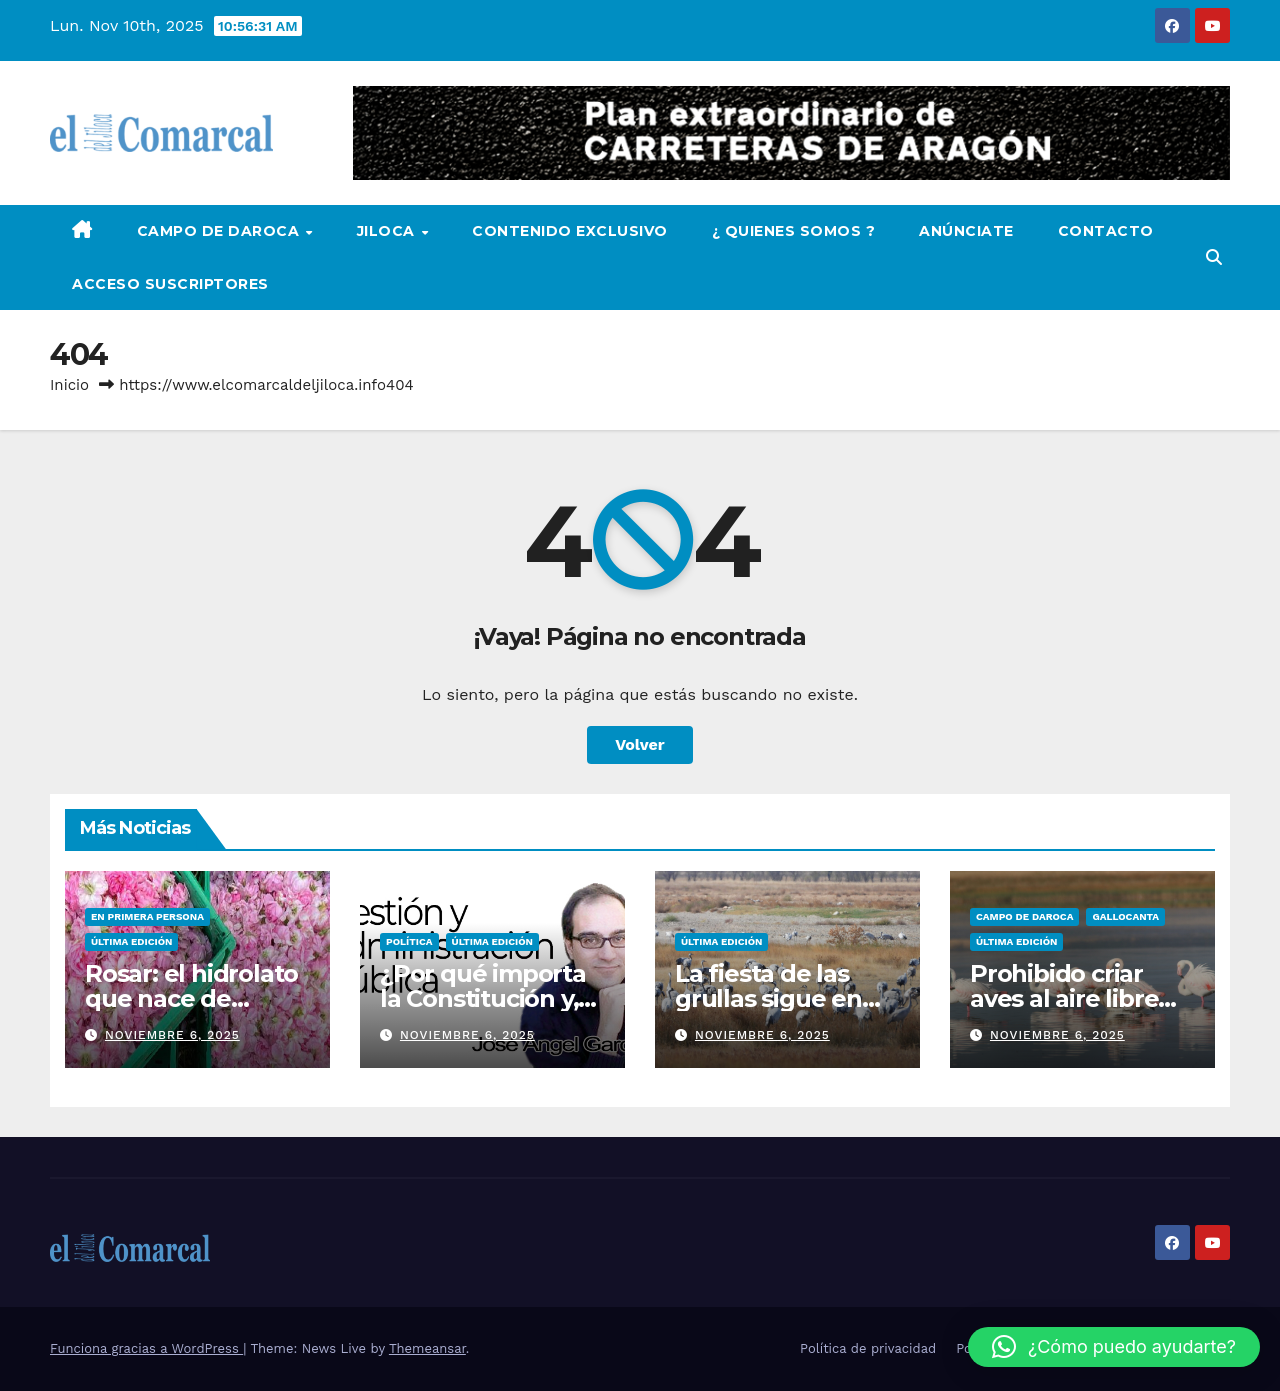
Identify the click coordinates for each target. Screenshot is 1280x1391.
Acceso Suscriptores (170, 284)
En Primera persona (147, 916)
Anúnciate (966, 231)
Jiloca (388, 231)
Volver (640, 744)
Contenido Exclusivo (570, 231)
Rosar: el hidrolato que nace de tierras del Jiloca (191, 998)
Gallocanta (1125, 916)
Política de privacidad (868, 1348)
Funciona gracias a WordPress (146, 1348)
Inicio (69, 385)
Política (409, 941)
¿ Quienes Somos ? (794, 231)
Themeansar (427, 1348)
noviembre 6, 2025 (172, 1035)
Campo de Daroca (220, 231)
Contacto (1106, 231)
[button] (1214, 257)
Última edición (131, 941)
